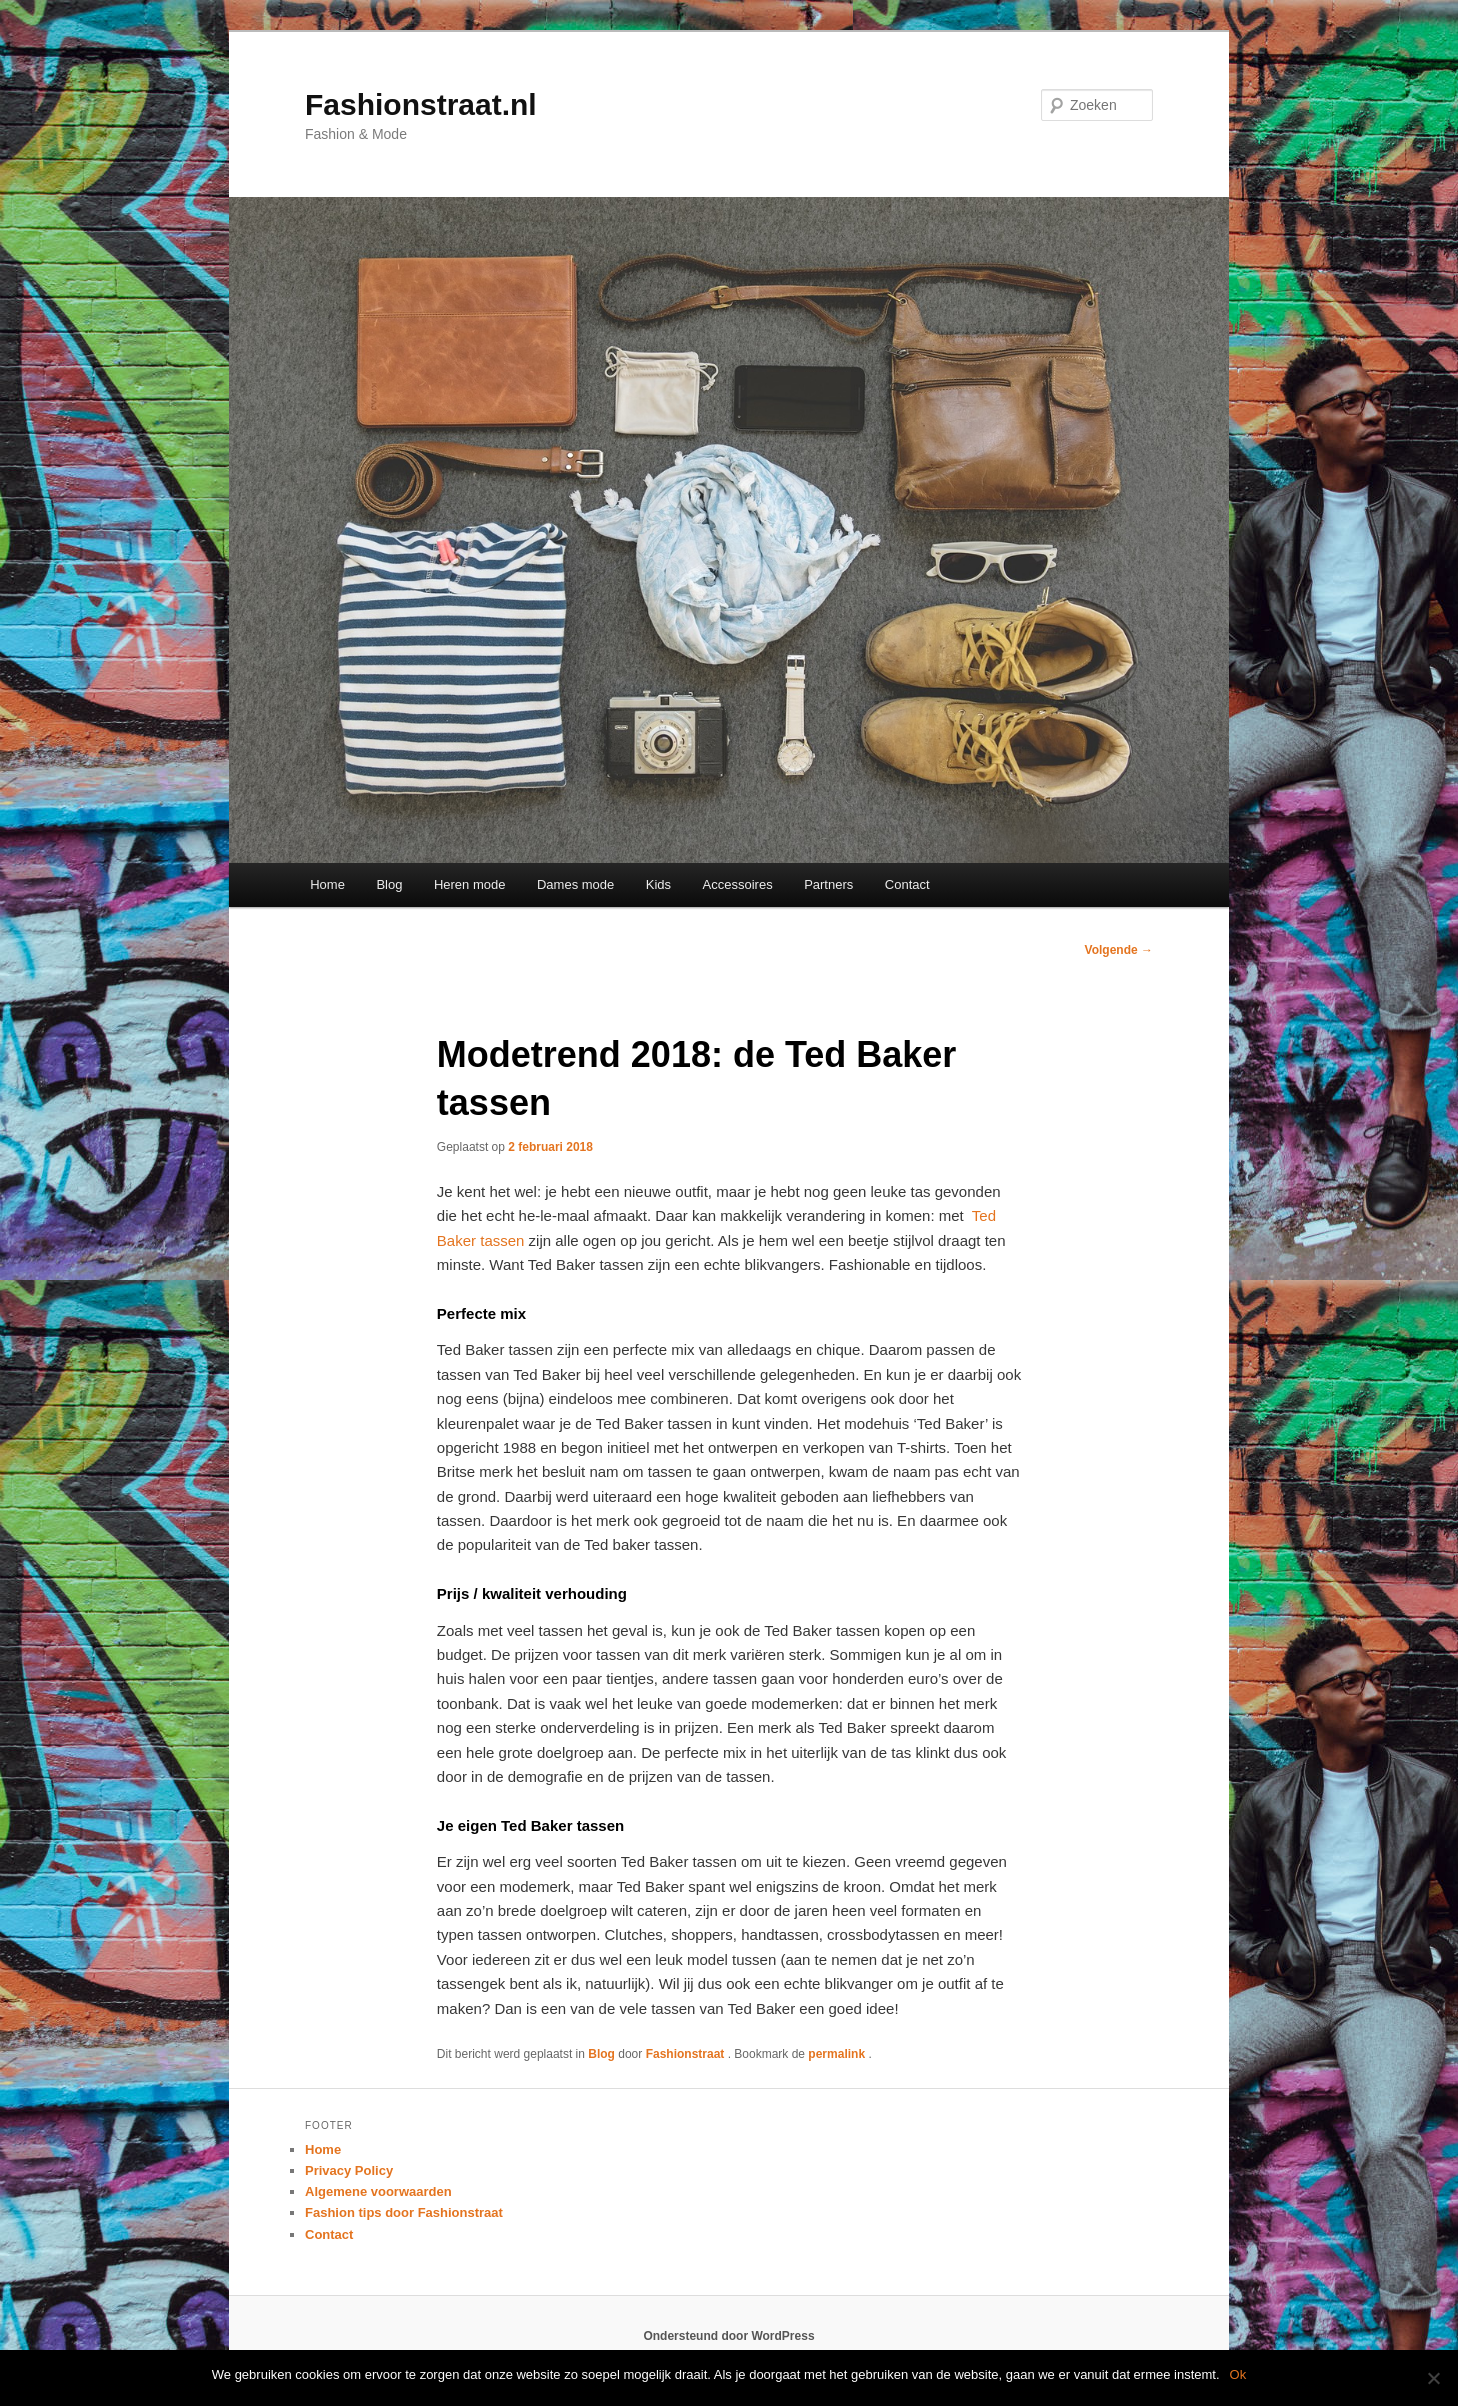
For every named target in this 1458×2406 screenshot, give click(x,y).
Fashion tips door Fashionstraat (404, 2212)
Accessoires (738, 884)
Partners (828, 884)
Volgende (1119, 950)
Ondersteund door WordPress (728, 2336)
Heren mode (470, 884)
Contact (907, 884)
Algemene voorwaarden (378, 2191)
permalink (838, 2054)
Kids (658, 884)
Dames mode (575, 884)
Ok (1238, 2374)
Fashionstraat (687, 2054)
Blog (389, 884)
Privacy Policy (349, 2170)
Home (327, 884)
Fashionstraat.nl (421, 104)
